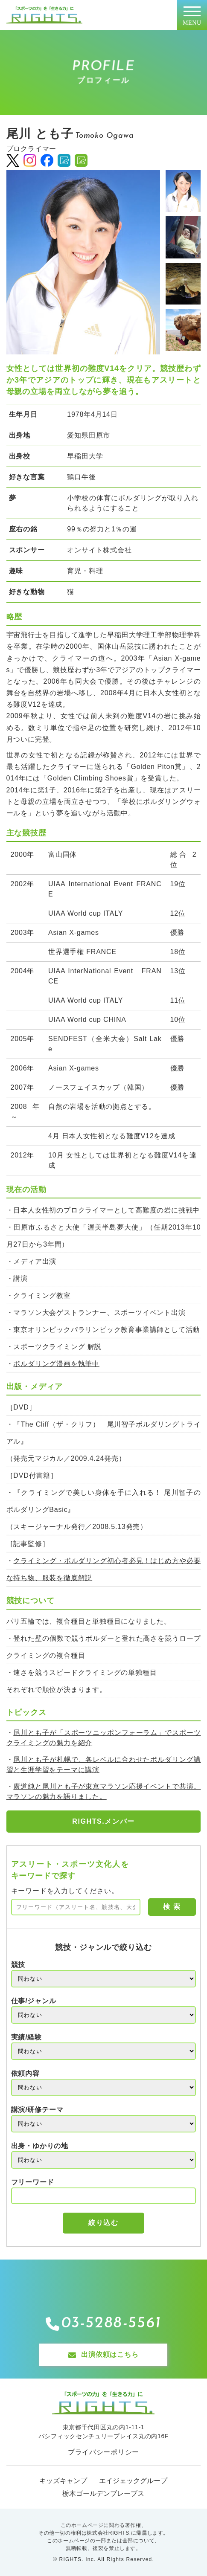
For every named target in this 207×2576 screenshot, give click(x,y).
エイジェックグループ (133, 2480)
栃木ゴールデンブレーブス (103, 2493)
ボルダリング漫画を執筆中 (56, 1363)
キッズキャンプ (63, 2480)
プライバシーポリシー (103, 2452)
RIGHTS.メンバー (103, 1821)
